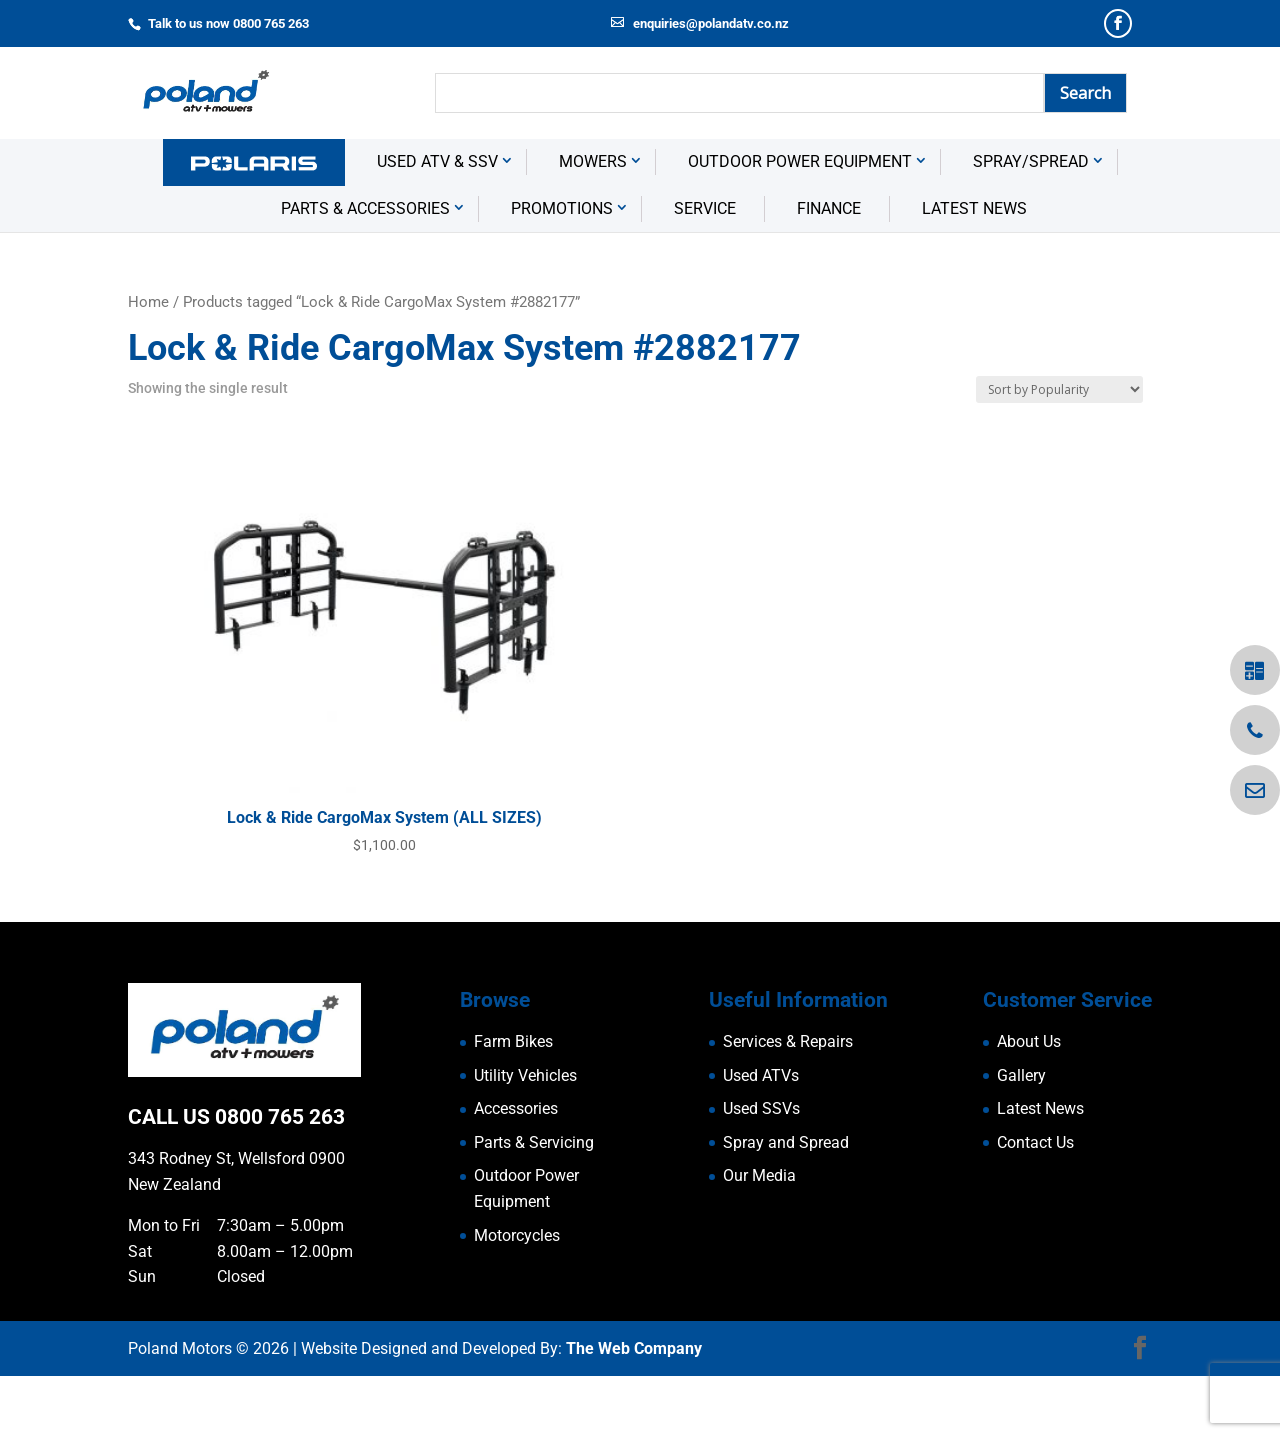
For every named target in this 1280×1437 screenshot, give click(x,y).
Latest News (974, 268)
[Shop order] (1059, 450)
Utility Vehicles (525, 1135)
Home (148, 362)
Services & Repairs (788, 1102)
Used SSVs (761, 1169)
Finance (829, 268)
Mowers (593, 222)
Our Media (759, 1236)
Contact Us (1035, 1203)
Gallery (1021, 1135)
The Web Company (634, 1409)
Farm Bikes (513, 1102)
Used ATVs (761, 1135)
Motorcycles (517, 1295)
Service (705, 268)
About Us (1029, 1102)
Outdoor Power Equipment (800, 222)
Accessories (516, 1169)
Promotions (562, 268)
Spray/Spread (1031, 222)
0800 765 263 (280, 1178)
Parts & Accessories (365, 268)
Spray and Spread (786, 1203)
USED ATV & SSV (437, 222)
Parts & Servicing (534, 1203)
